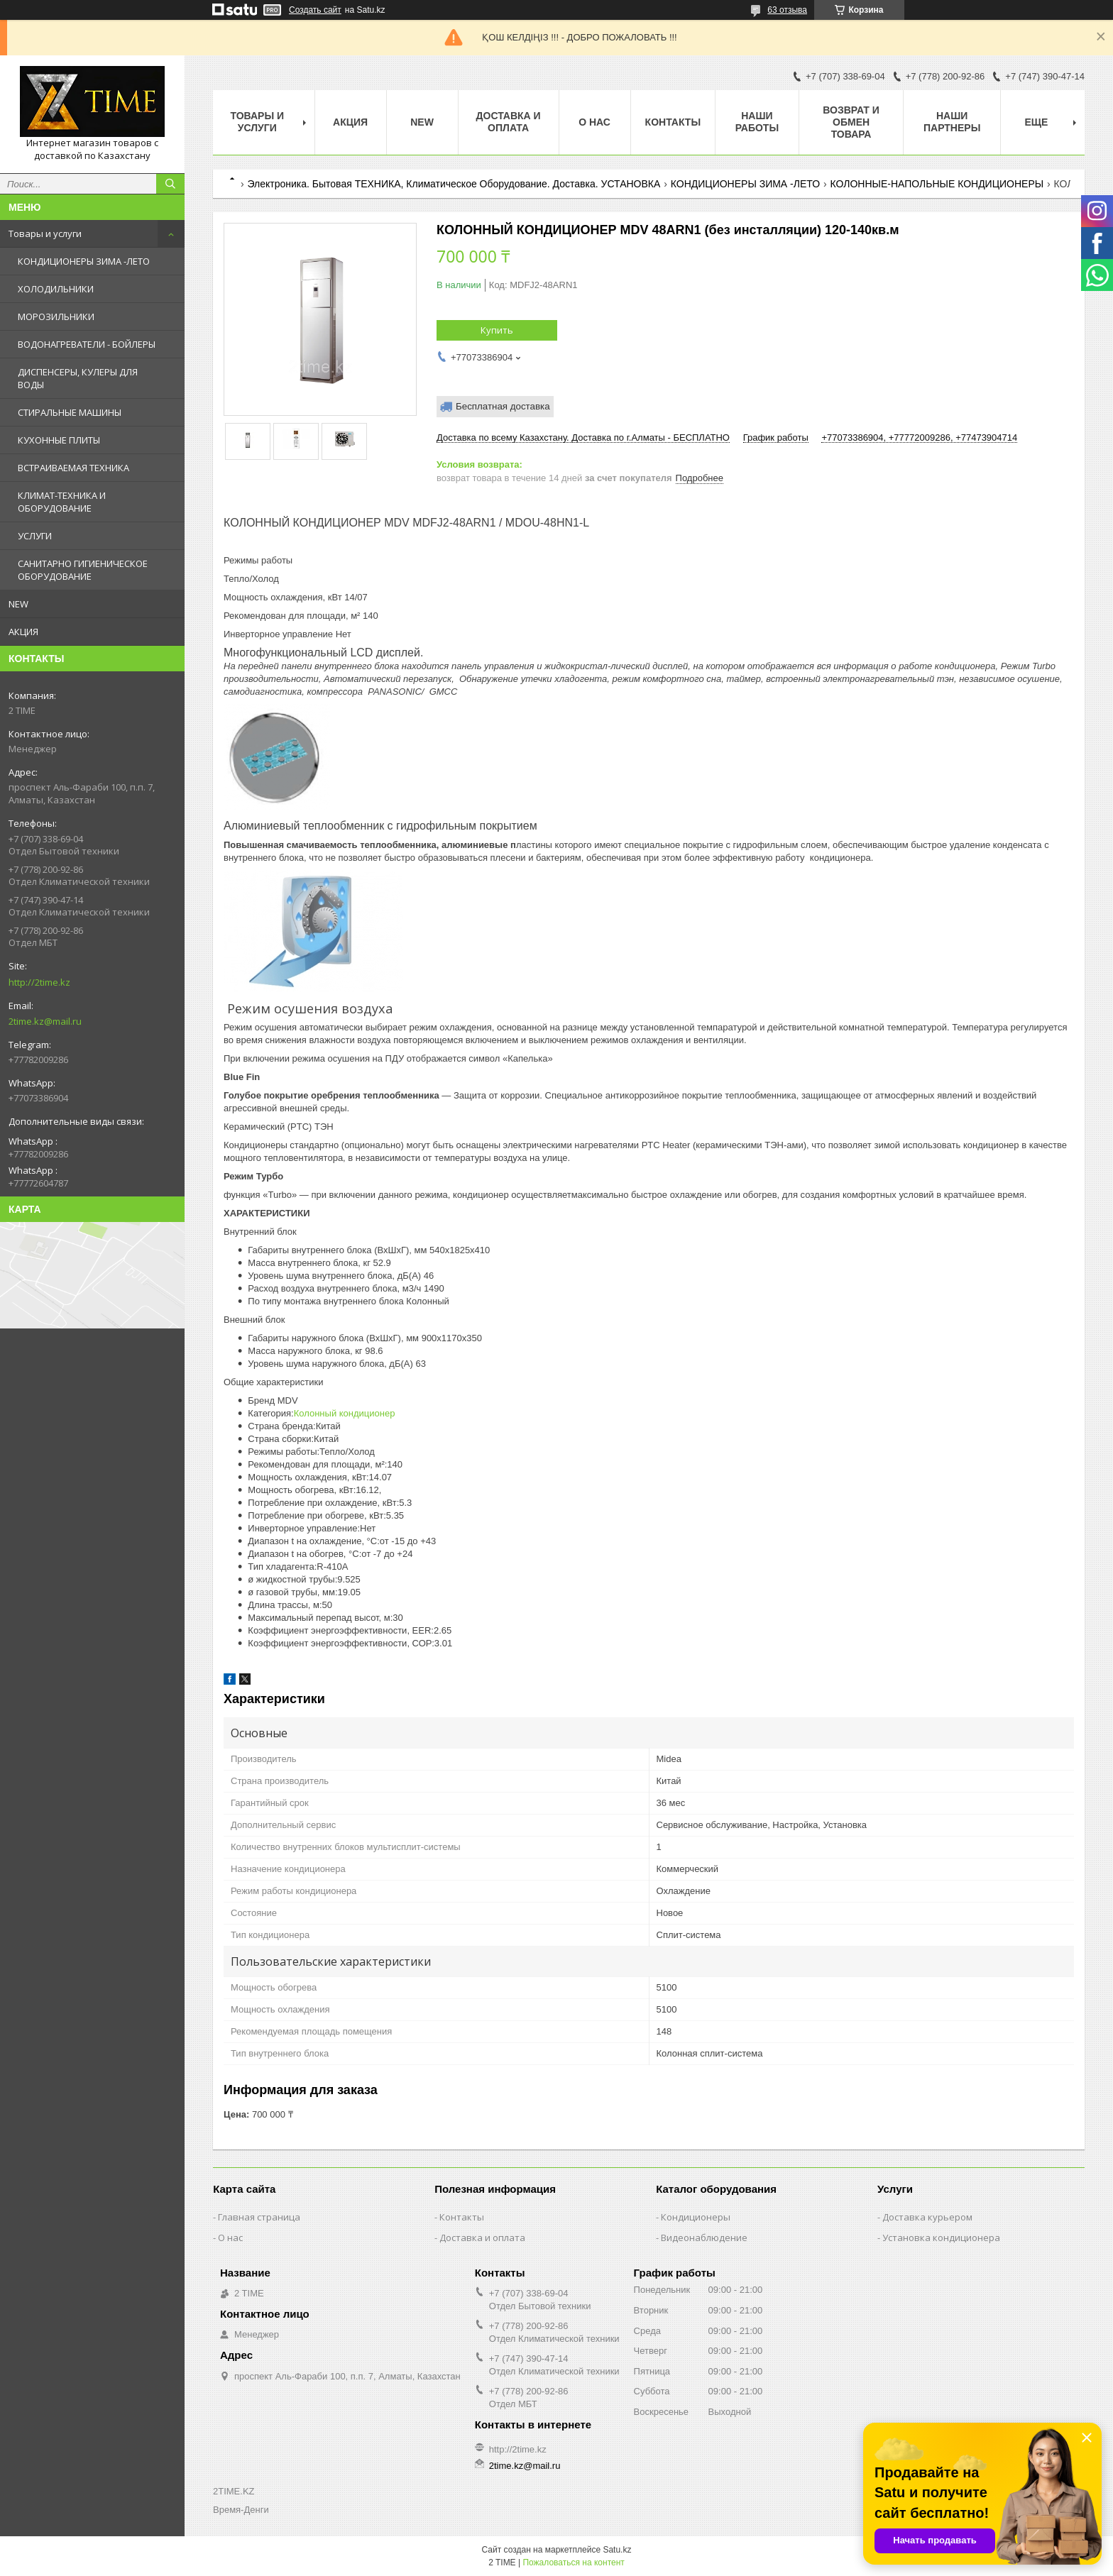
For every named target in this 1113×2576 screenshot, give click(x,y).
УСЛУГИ (35, 535)
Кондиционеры (695, 2217)
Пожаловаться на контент (573, 2562)
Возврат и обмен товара (851, 122)
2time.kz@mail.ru (45, 1021)
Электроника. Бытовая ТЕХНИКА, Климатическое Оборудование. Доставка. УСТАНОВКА (453, 183)
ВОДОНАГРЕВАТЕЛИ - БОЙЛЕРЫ (86, 344)
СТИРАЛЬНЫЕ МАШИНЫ (69, 412)
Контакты (673, 122)
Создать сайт (315, 10)
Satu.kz (617, 2550)
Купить (497, 330)
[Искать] (170, 183)
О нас (594, 122)
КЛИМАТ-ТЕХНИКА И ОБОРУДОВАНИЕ (62, 501)
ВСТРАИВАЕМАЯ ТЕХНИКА (73, 467)
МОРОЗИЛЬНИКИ (56, 316)
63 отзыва (787, 10)
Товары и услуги (45, 233)
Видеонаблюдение (704, 2237)
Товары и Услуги (257, 121)
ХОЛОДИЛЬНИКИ (56, 288)
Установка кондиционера (941, 2237)
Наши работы (757, 121)
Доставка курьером (927, 2217)
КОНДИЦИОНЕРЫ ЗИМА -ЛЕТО (84, 261)
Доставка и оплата (508, 121)
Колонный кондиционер (344, 1413)
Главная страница (259, 2217)
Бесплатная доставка (503, 406)
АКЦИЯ (23, 631)
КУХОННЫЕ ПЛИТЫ (59, 440)
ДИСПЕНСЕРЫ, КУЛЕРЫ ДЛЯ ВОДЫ (78, 378)
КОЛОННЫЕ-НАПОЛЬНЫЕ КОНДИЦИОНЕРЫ (937, 183)
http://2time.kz (39, 982)
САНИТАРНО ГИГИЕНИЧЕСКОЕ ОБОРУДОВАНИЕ (83, 570)
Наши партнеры (951, 121)
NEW (18, 604)
